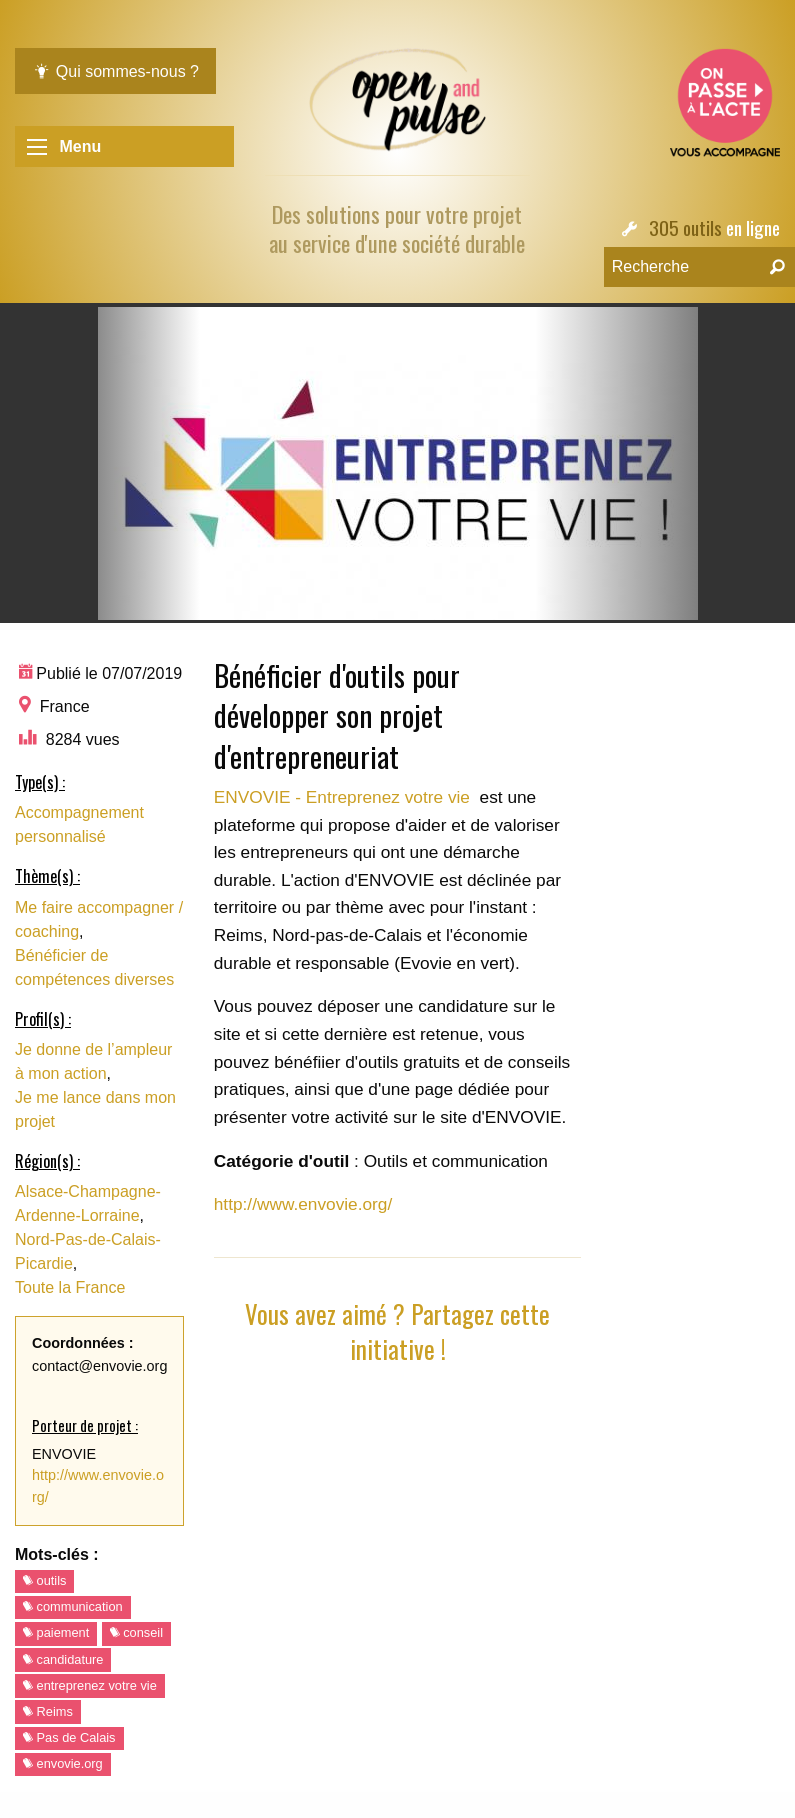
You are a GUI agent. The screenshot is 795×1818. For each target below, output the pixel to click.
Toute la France (70, 1287)
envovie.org (63, 1763)
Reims (48, 1711)
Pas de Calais (69, 1737)
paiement (56, 1632)
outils (44, 1580)
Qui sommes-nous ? (115, 71)
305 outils (685, 227)
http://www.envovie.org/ (303, 1204)
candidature (63, 1659)
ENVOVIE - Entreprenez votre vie (344, 797)
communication (73, 1606)
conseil (136, 1632)
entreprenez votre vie (90, 1685)
